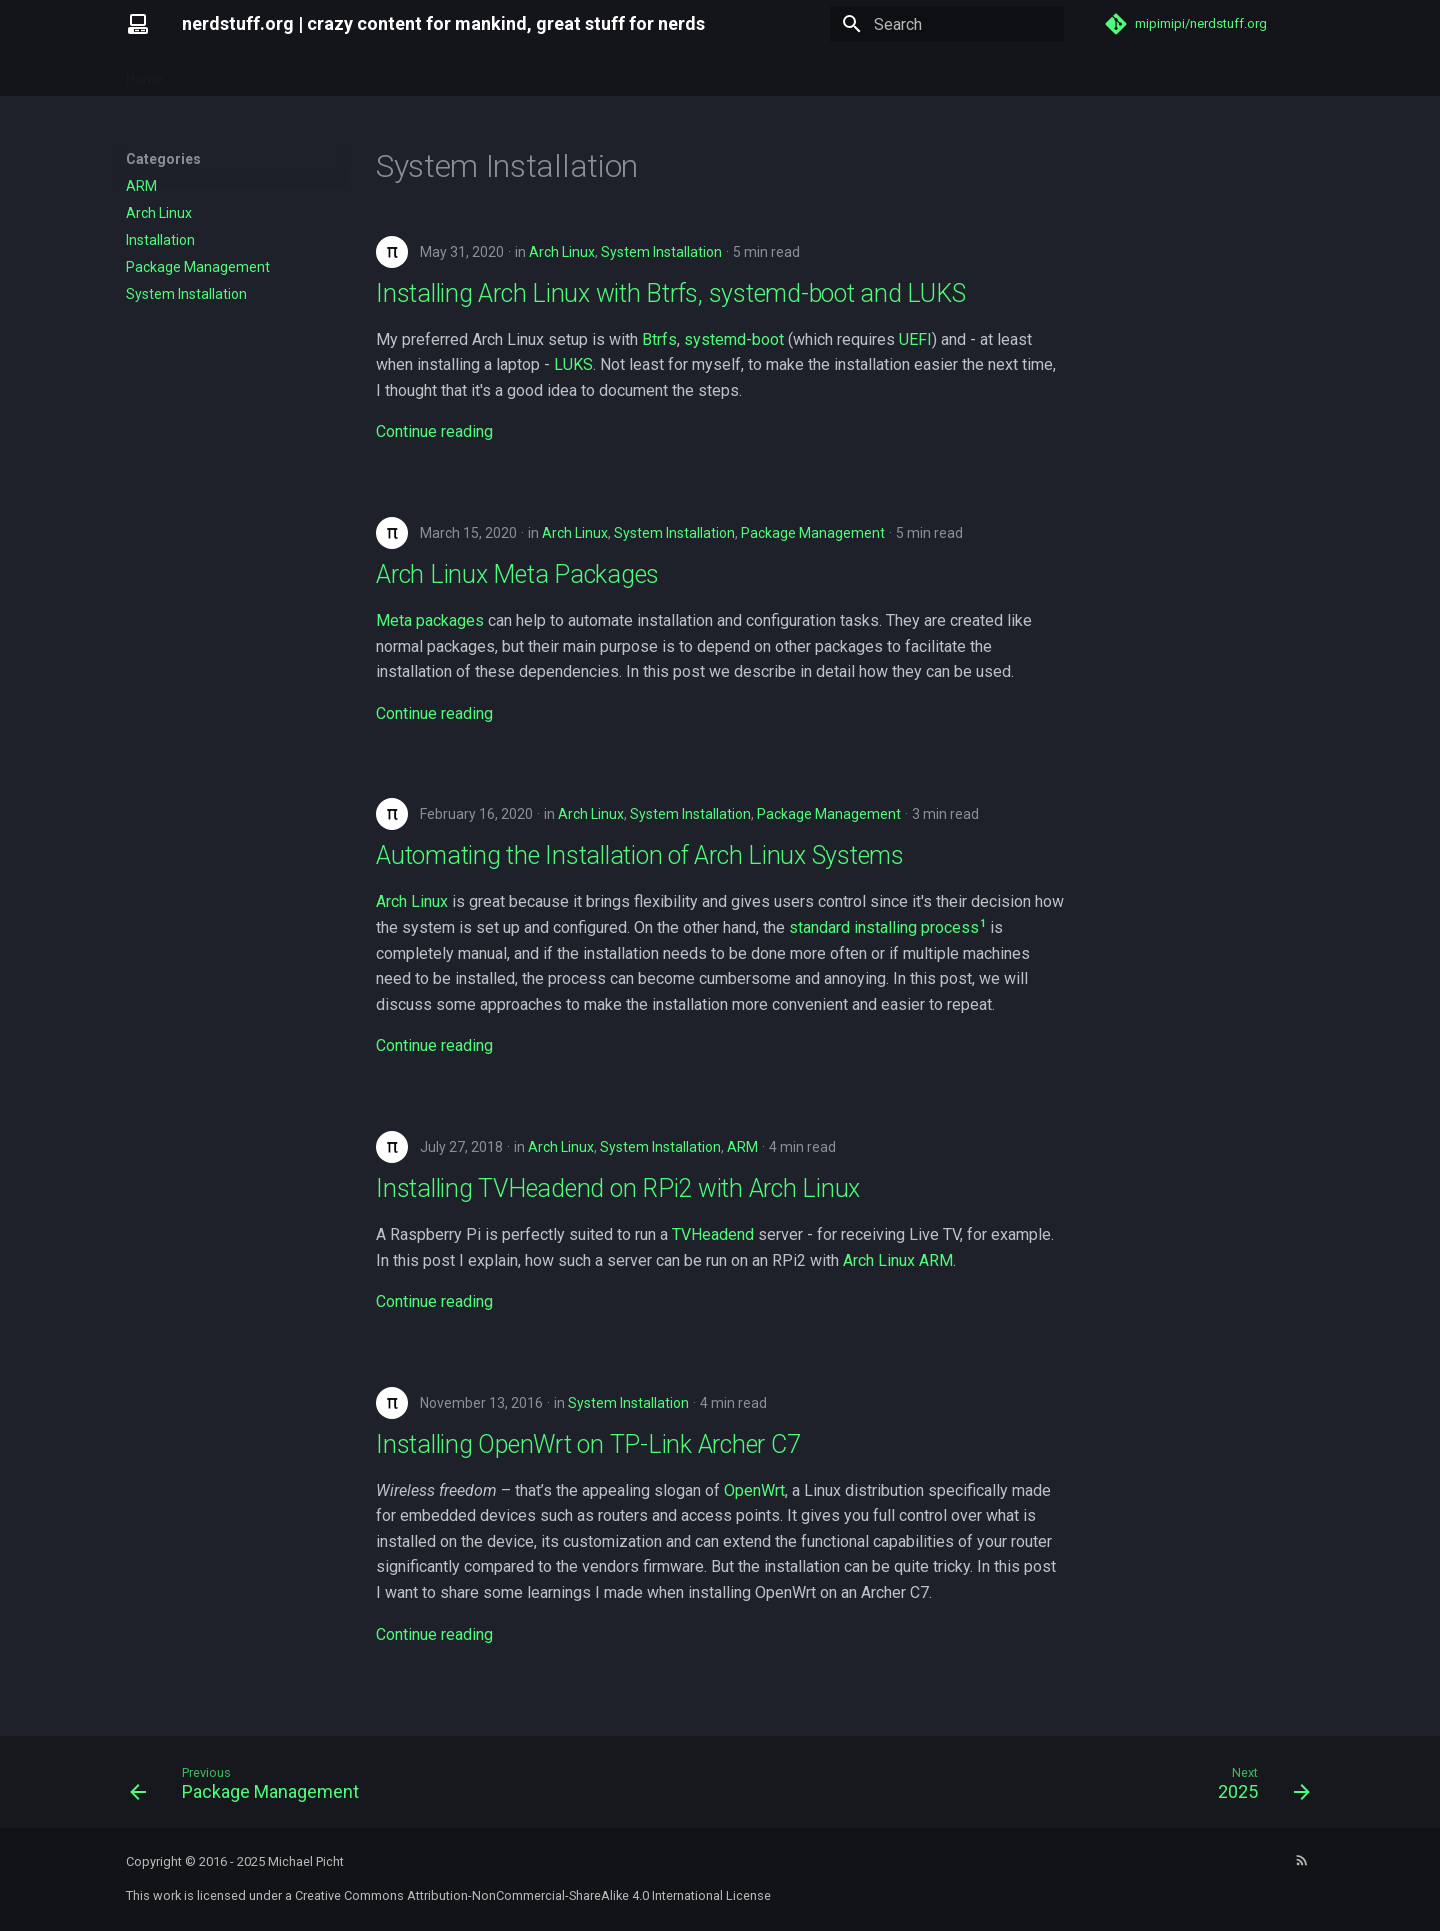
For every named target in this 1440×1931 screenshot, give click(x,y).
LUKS (573, 364)
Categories (441, 73)
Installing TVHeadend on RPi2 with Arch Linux (618, 1188)
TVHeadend (713, 1234)
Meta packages (430, 620)
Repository (222, 73)
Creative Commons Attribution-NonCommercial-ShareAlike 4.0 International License (533, 1895)
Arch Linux (562, 252)
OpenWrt (754, 1490)
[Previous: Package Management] (250, 1788)
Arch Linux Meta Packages (517, 574)
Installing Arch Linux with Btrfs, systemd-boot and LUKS (670, 293)
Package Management (813, 533)
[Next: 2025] (1258, 1788)
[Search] (947, 24)
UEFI (915, 339)
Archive (359, 73)
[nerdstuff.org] (138, 24)
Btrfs (659, 339)
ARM (742, 1147)
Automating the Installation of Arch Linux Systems (640, 855)
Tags (295, 73)
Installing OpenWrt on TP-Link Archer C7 (588, 1444)
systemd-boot (734, 339)
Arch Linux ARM (898, 1260)
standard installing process (884, 927)
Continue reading (434, 431)
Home (145, 73)
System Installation (661, 252)
